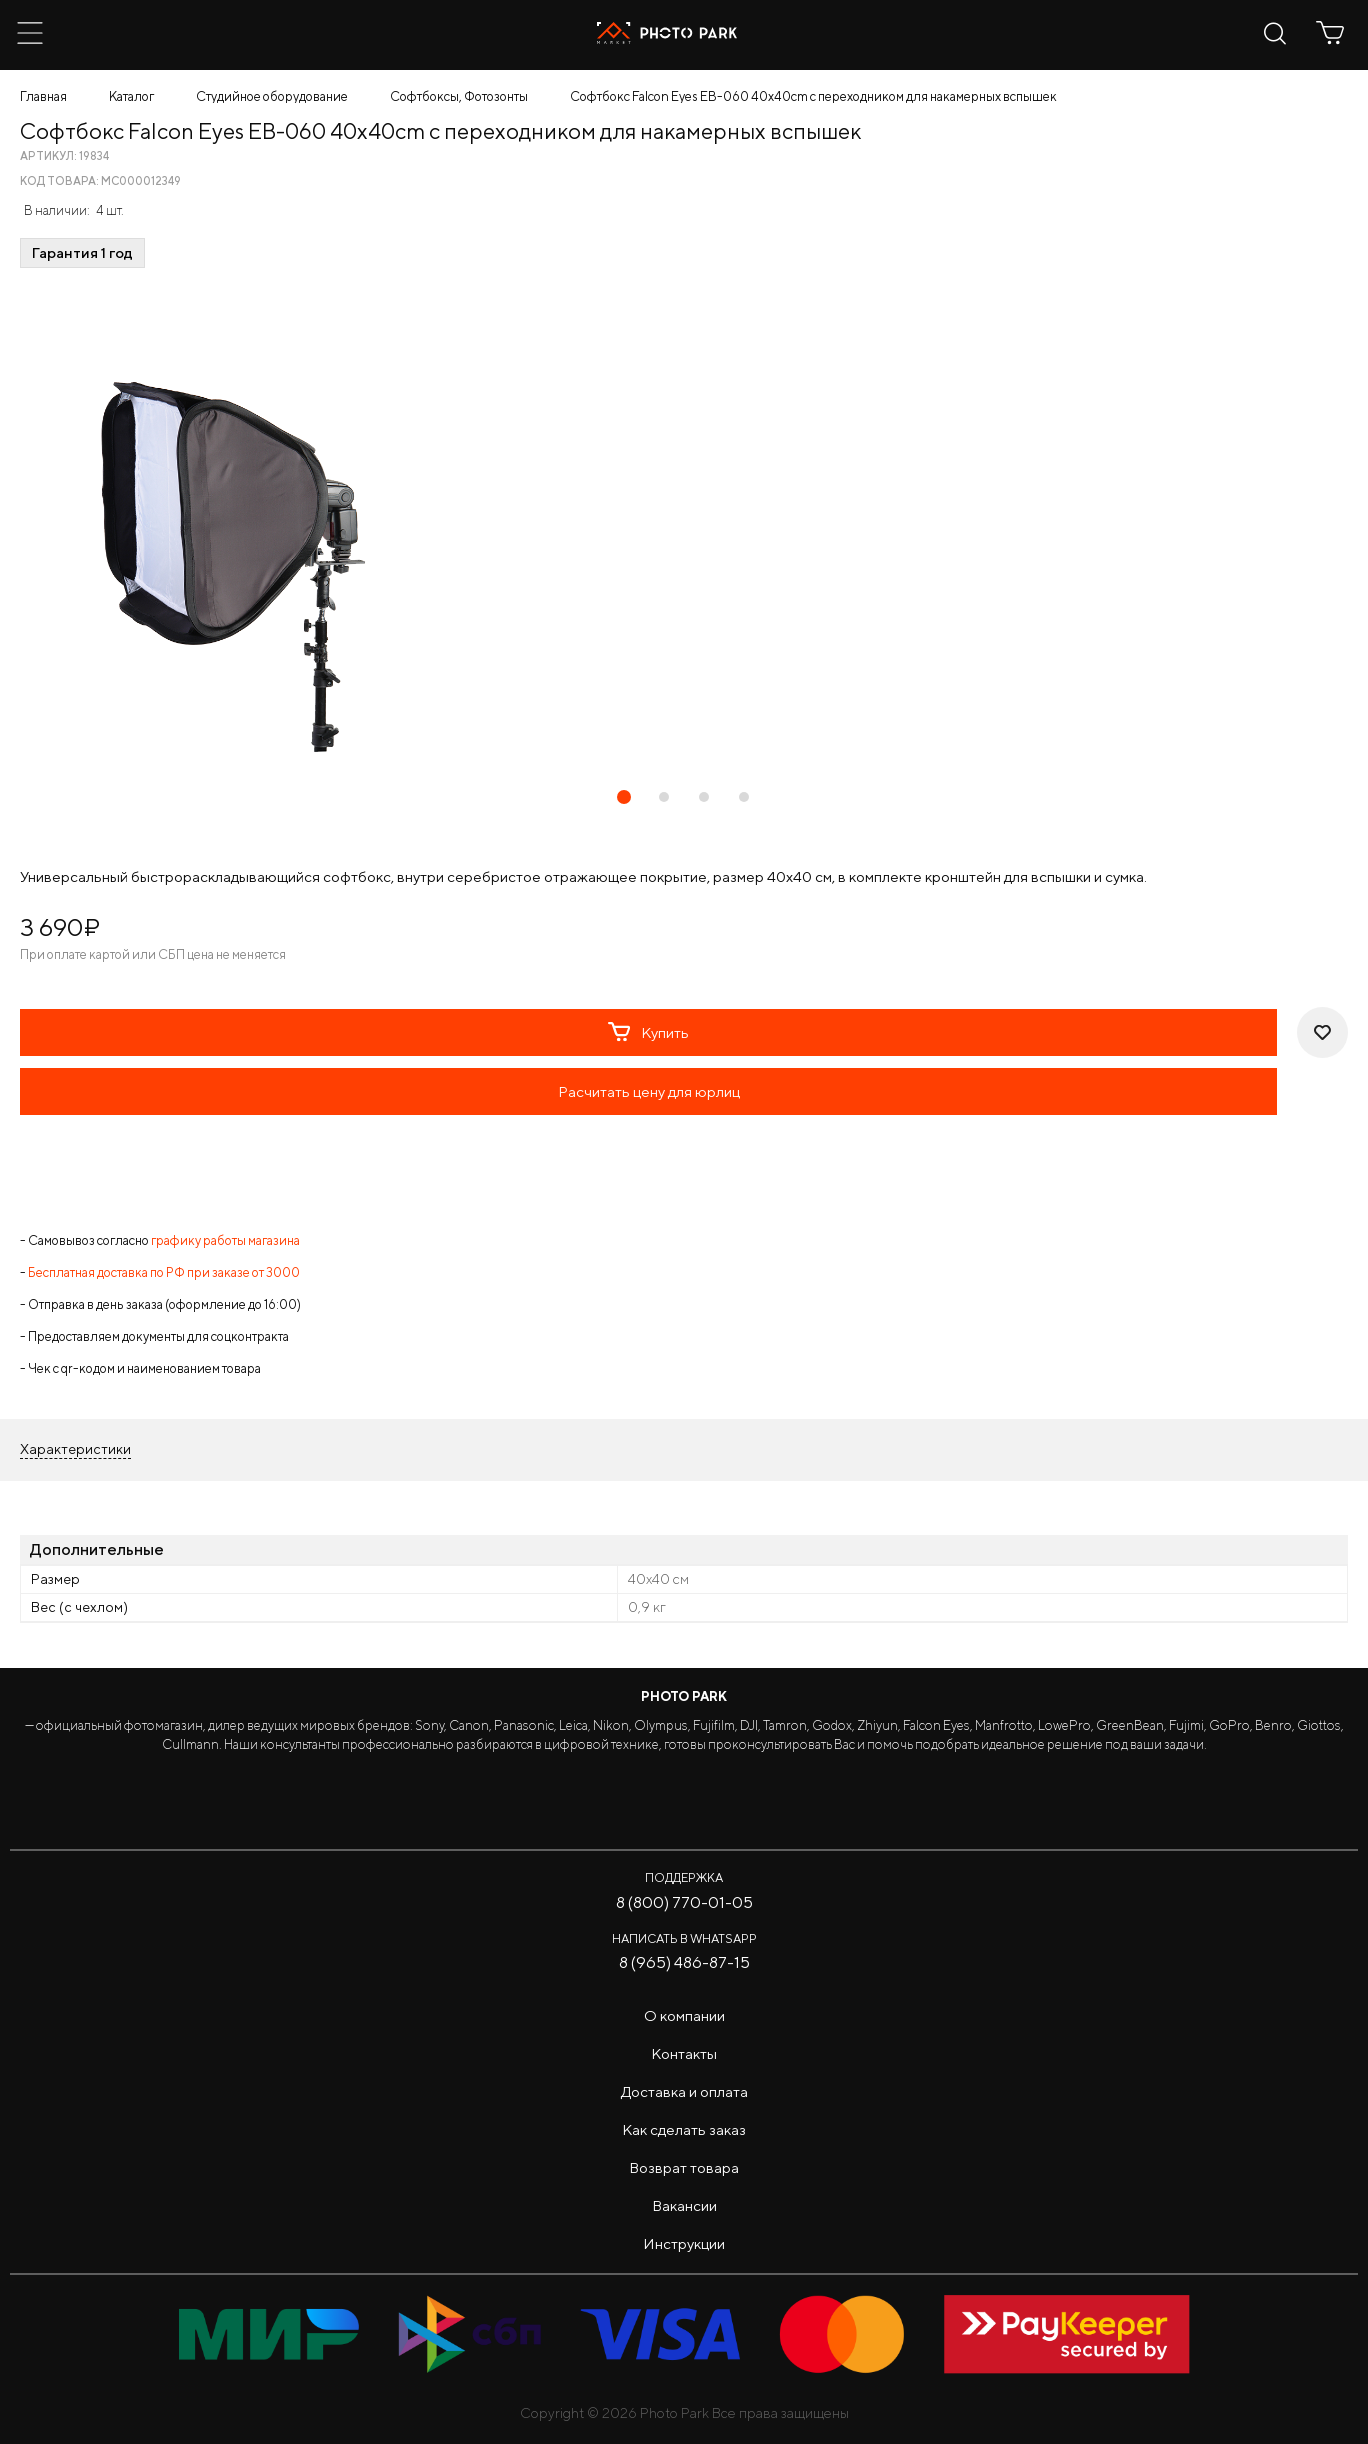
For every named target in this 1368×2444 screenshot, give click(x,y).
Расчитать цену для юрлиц (649, 1091)
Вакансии (684, 2205)
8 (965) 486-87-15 (684, 1962)
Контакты (684, 2053)
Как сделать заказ (684, 2129)
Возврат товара (684, 2167)
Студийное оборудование (272, 96)
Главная (43, 96)
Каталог (131, 96)
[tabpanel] (684, 528)
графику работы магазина (225, 1240)
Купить (648, 1032)
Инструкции (684, 2243)
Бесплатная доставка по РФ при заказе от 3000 (164, 1272)
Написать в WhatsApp (684, 1938)
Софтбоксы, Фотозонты (459, 96)
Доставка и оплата (684, 2091)
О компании (684, 2015)
